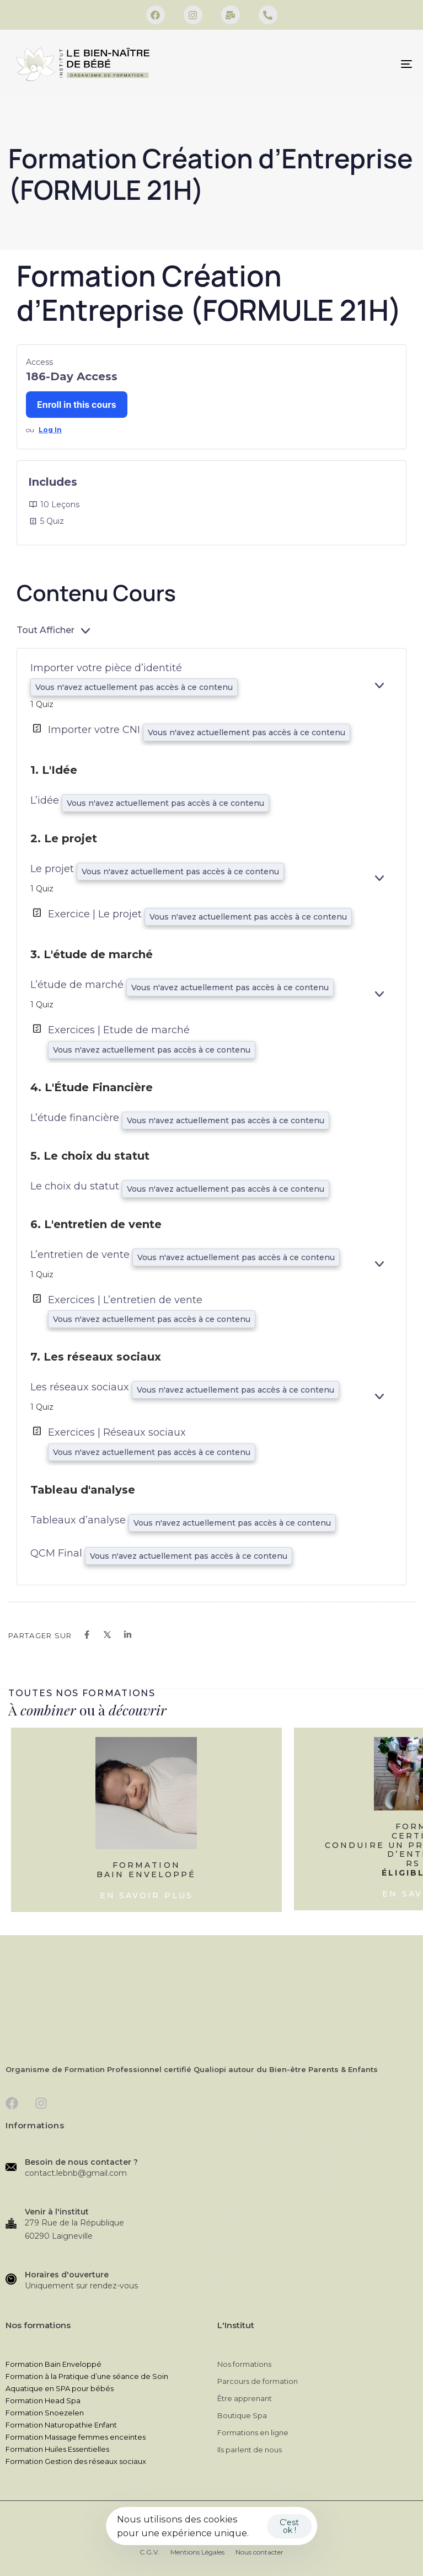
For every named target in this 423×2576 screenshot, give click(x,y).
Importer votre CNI (95, 730)
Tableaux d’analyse (79, 1520)
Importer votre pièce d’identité (106, 668)
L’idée (46, 800)
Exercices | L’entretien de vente (125, 1300)
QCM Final (57, 1553)
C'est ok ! (289, 2526)
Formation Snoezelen (45, 2412)
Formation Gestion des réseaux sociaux (76, 2461)
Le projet (53, 869)
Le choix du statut (76, 1186)
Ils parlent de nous (249, 2449)
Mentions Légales (197, 2552)
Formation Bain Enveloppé (53, 2364)
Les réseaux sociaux (81, 1387)
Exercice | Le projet (96, 914)
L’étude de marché (78, 985)
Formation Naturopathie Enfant (61, 2424)
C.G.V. (149, 2552)
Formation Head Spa (43, 2400)
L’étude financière (76, 1118)
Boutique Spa (242, 2415)
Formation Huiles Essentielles (57, 2449)
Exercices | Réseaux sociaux (117, 1432)
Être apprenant (244, 2398)
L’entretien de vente (81, 1255)
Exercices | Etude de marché (119, 1030)
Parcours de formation (257, 2381)
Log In (50, 430)
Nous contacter (259, 2552)
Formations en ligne (252, 2432)
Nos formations (244, 2364)
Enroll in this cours (76, 404)
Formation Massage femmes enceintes (76, 2436)
